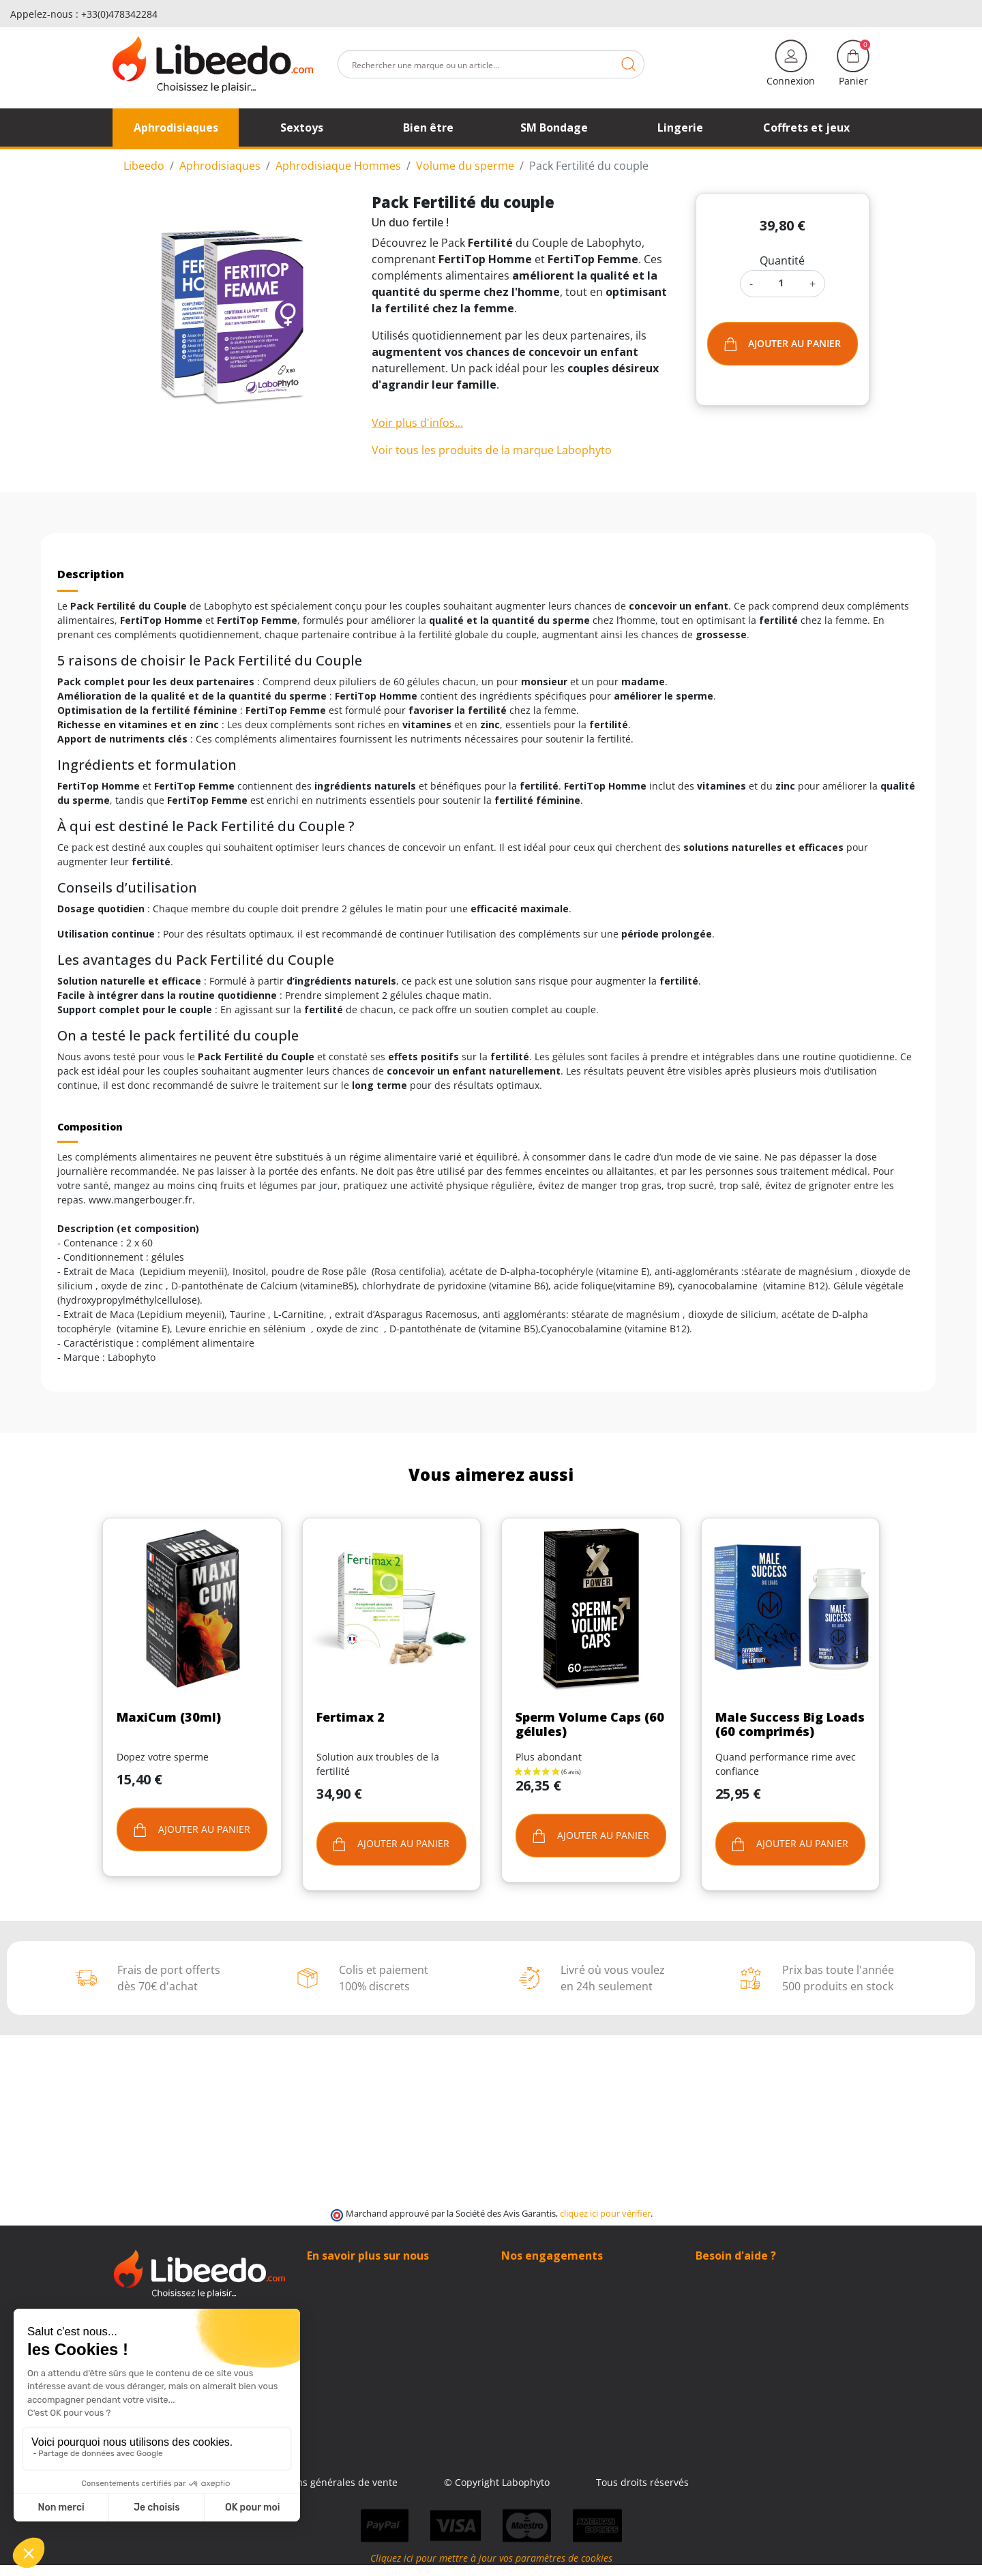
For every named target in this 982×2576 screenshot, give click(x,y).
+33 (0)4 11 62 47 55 (750, 2304)
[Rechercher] (491, 64)
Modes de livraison (544, 2290)
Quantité (782, 260)
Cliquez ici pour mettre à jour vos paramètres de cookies (491, 2568)
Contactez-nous (342, 2290)
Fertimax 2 (350, 1717)
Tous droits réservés (722, 2482)
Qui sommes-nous (348, 2276)
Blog (317, 2304)
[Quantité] (781, 283)
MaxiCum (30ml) (169, 1717)
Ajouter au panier (783, 344)
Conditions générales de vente (407, 2482)
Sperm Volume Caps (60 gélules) (590, 1724)
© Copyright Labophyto (576, 2482)
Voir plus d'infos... (417, 422)
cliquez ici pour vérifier (605, 2213)
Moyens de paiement (549, 2319)
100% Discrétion (538, 2276)
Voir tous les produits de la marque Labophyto (492, 450)
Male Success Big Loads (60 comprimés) (790, 1724)
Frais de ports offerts (548, 2304)
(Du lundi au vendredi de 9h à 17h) (775, 2319)
